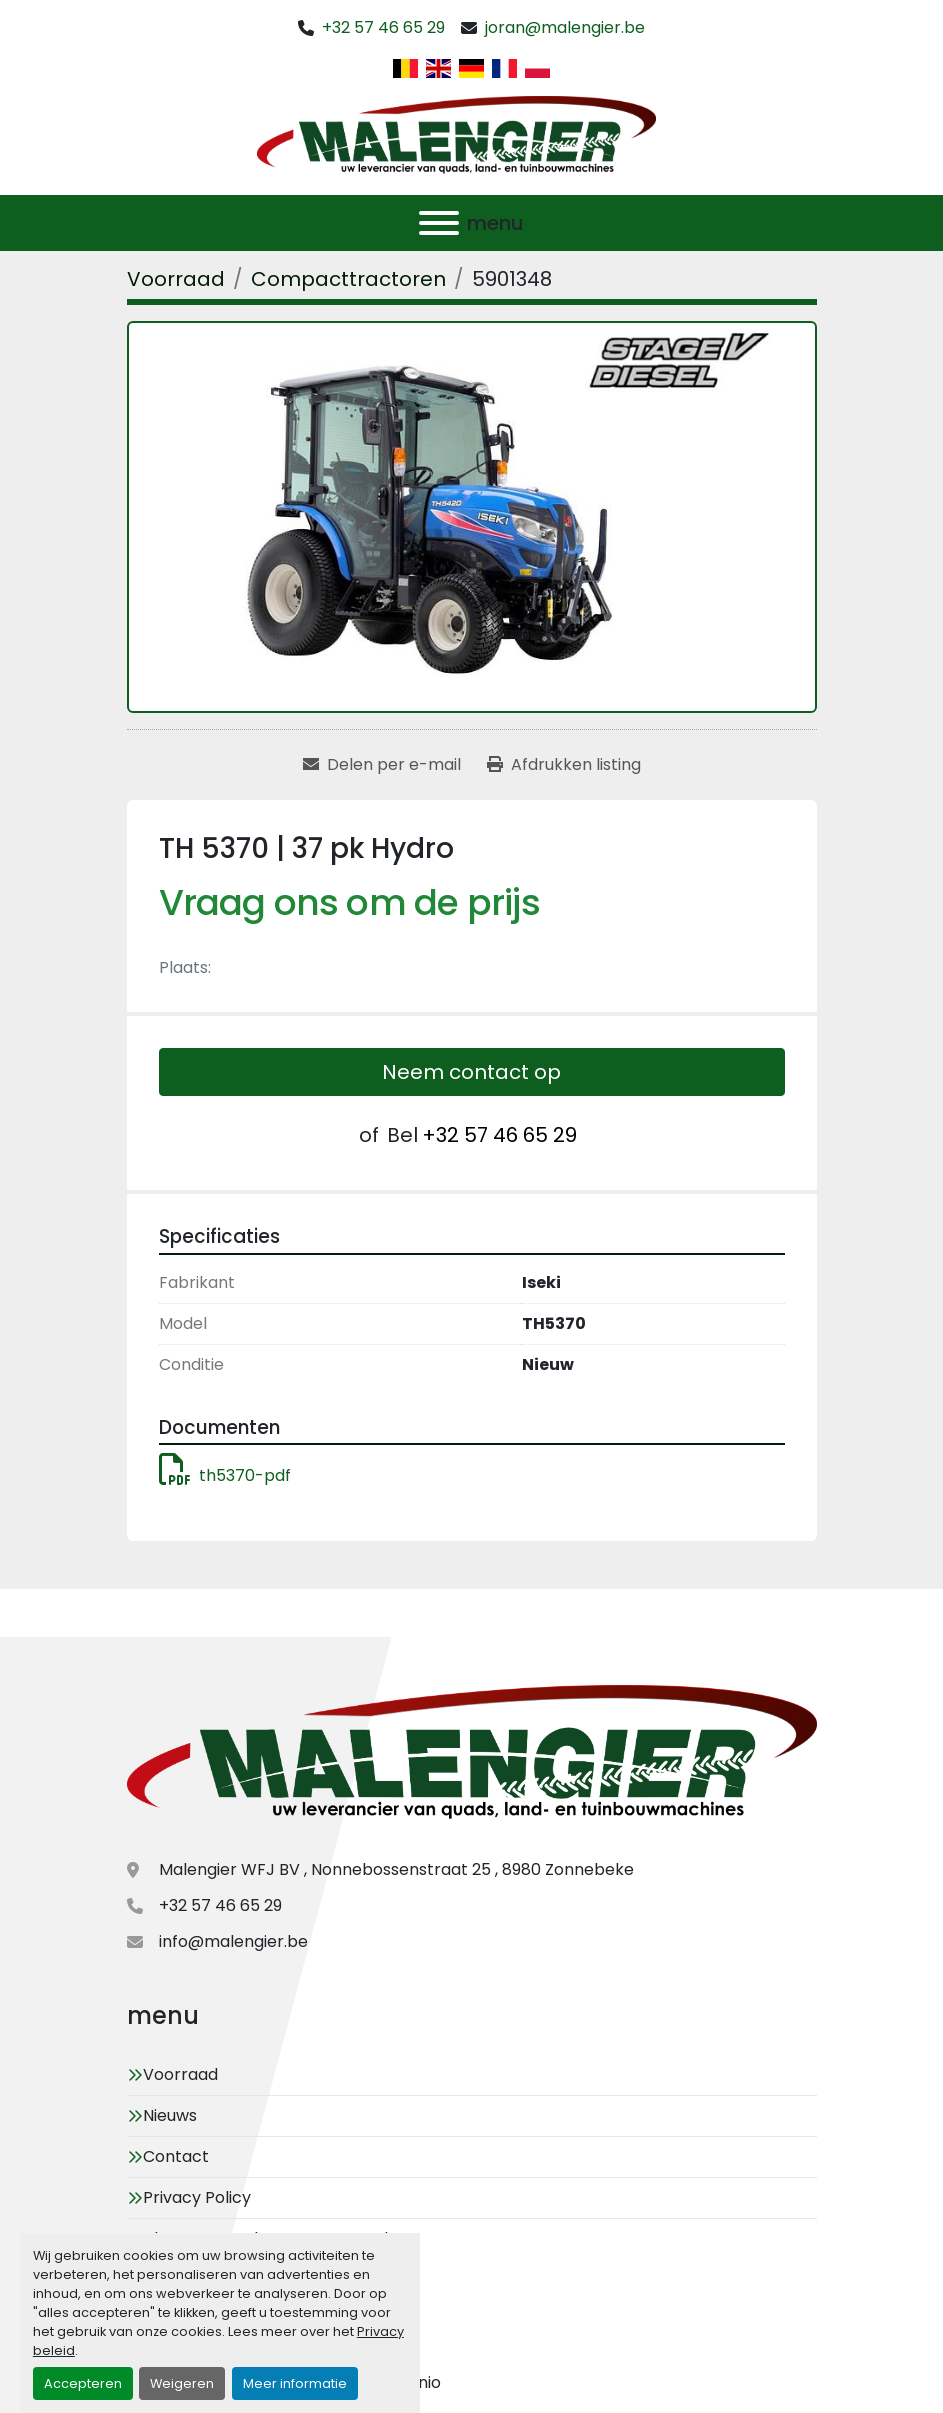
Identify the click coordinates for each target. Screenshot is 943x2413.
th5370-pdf (225, 1475)
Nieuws (170, 2115)
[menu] (439, 223)
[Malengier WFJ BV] (472, 1755)
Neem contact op (471, 1072)
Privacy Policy (197, 2197)
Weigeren (182, 2383)
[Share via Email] (382, 765)
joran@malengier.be (565, 27)
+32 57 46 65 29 (383, 27)
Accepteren (83, 2383)
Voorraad (180, 2074)
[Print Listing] (564, 765)
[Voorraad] (176, 279)
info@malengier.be (233, 1941)
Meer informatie (295, 2383)
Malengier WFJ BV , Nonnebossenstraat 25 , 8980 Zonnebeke (396, 1869)
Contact (176, 2156)
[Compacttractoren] (348, 279)
